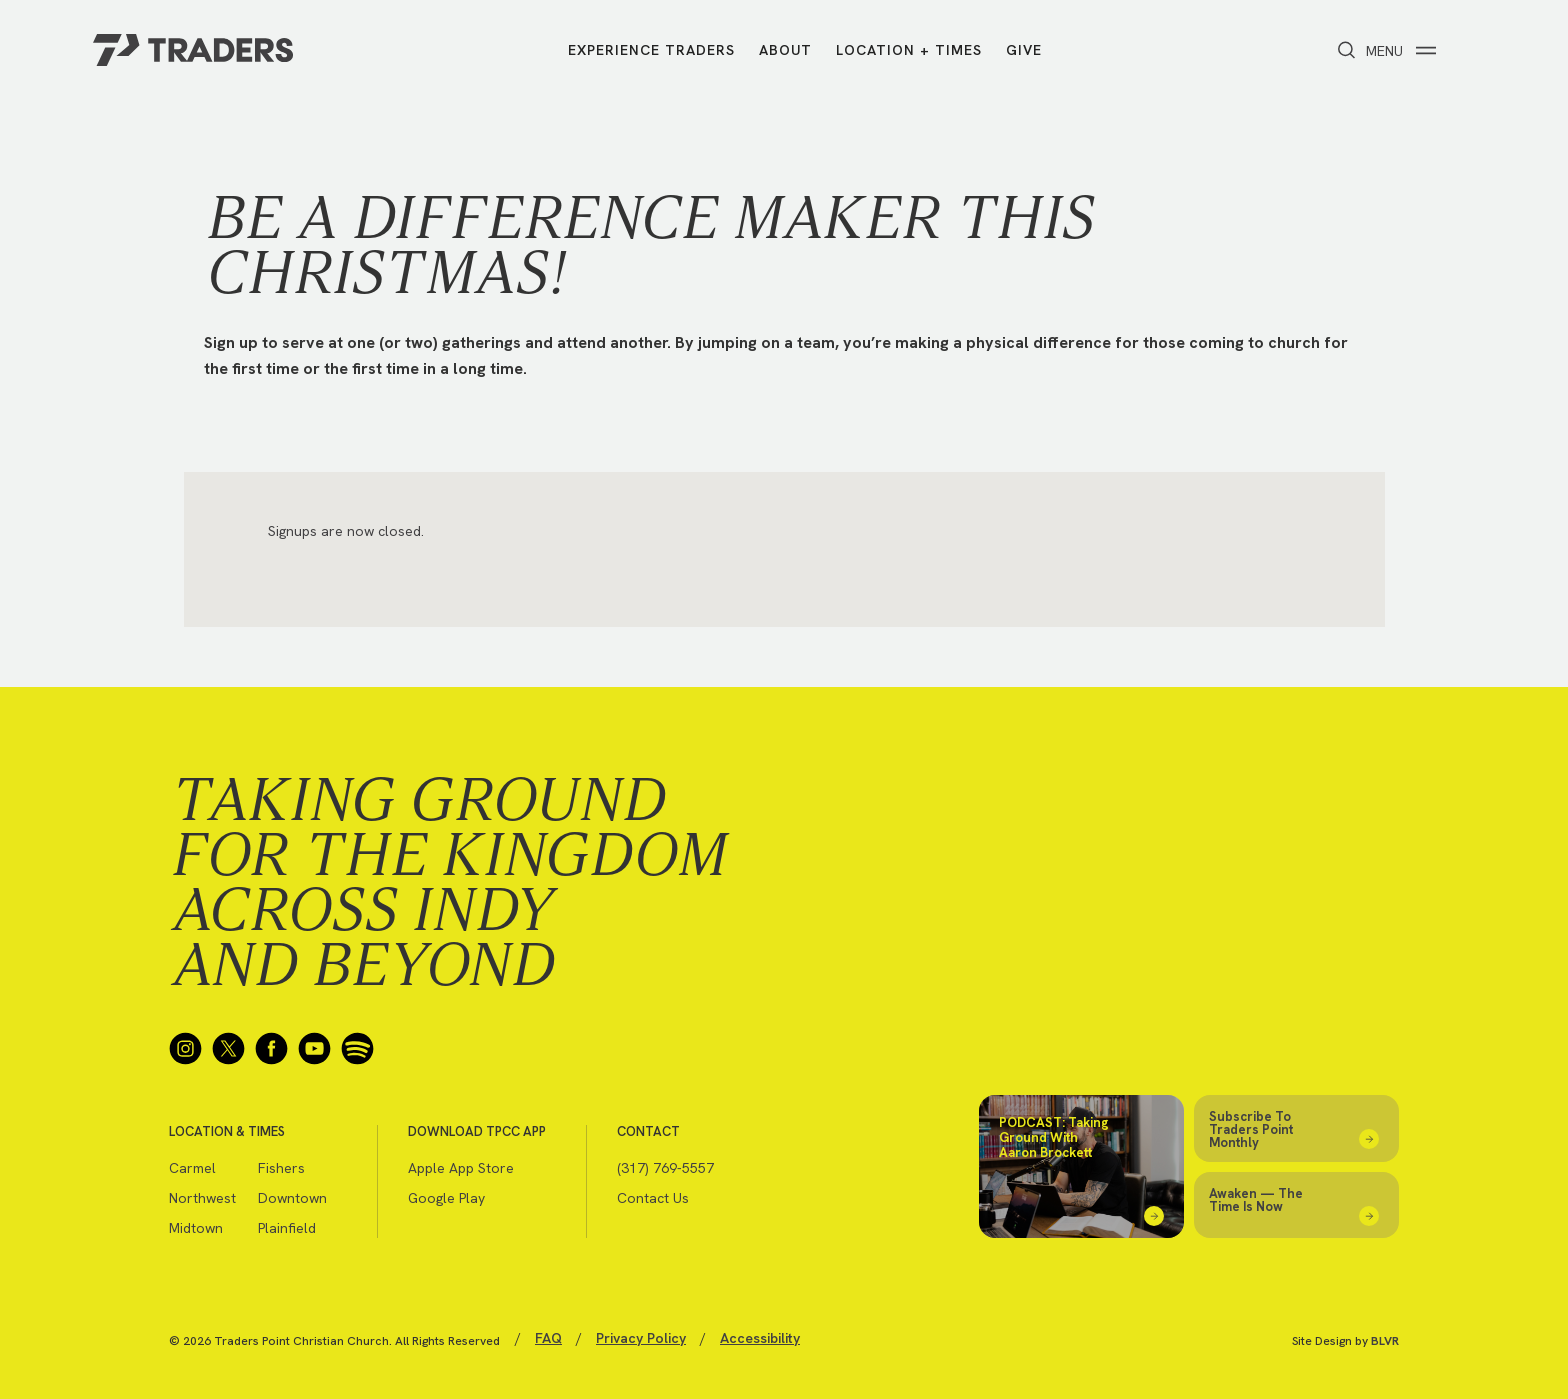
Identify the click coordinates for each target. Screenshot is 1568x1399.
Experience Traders (651, 50)
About (785, 50)
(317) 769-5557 (665, 1168)
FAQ (548, 1338)
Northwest (202, 1198)
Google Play (446, 1198)
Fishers (281, 1168)
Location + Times (909, 50)
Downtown (292, 1198)
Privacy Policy (641, 1338)
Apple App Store (461, 1168)
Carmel (192, 1168)
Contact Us (653, 1198)
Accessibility (760, 1338)
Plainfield (287, 1228)
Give (1024, 50)
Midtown (196, 1228)
